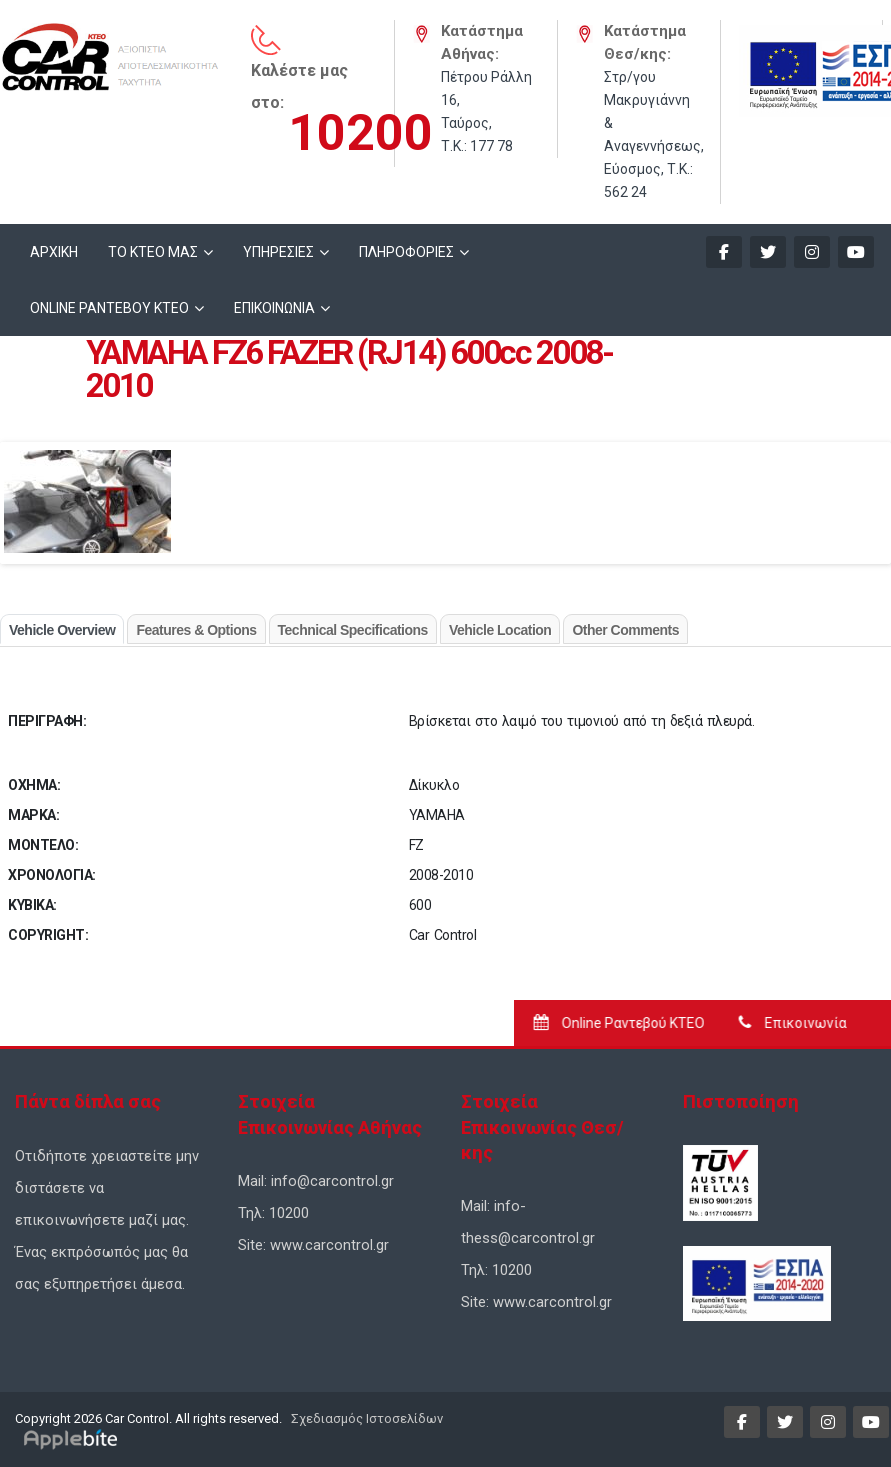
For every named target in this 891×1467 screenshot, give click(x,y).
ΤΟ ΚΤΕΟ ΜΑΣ (153, 252)
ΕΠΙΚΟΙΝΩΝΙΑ (274, 308)
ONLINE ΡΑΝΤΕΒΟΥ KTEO (109, 308)
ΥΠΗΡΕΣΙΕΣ (278, 252)
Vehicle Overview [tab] (62, 630)
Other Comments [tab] (625, 630)
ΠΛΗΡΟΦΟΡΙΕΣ (406, 252)
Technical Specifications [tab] (353, 630)
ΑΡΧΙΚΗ (54, 252)
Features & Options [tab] (196, 630)
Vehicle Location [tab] (500, 630)
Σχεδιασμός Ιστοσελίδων (365, 1418)
